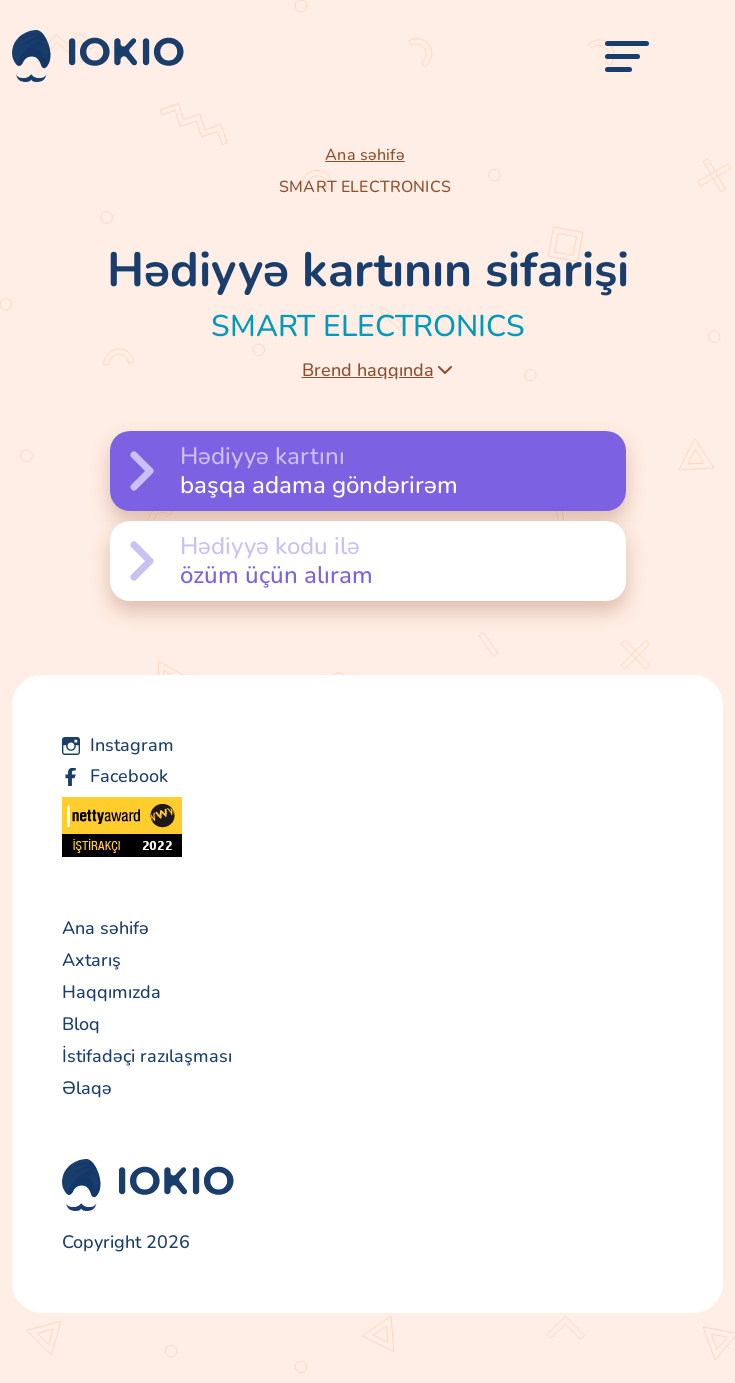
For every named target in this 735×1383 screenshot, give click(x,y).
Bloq (81, 1024)
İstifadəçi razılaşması (147, 1056)
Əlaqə (87, 1088)
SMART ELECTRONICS (365, 187)
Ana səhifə (365, 155)
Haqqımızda (111, 992)
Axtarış (91, 960)
